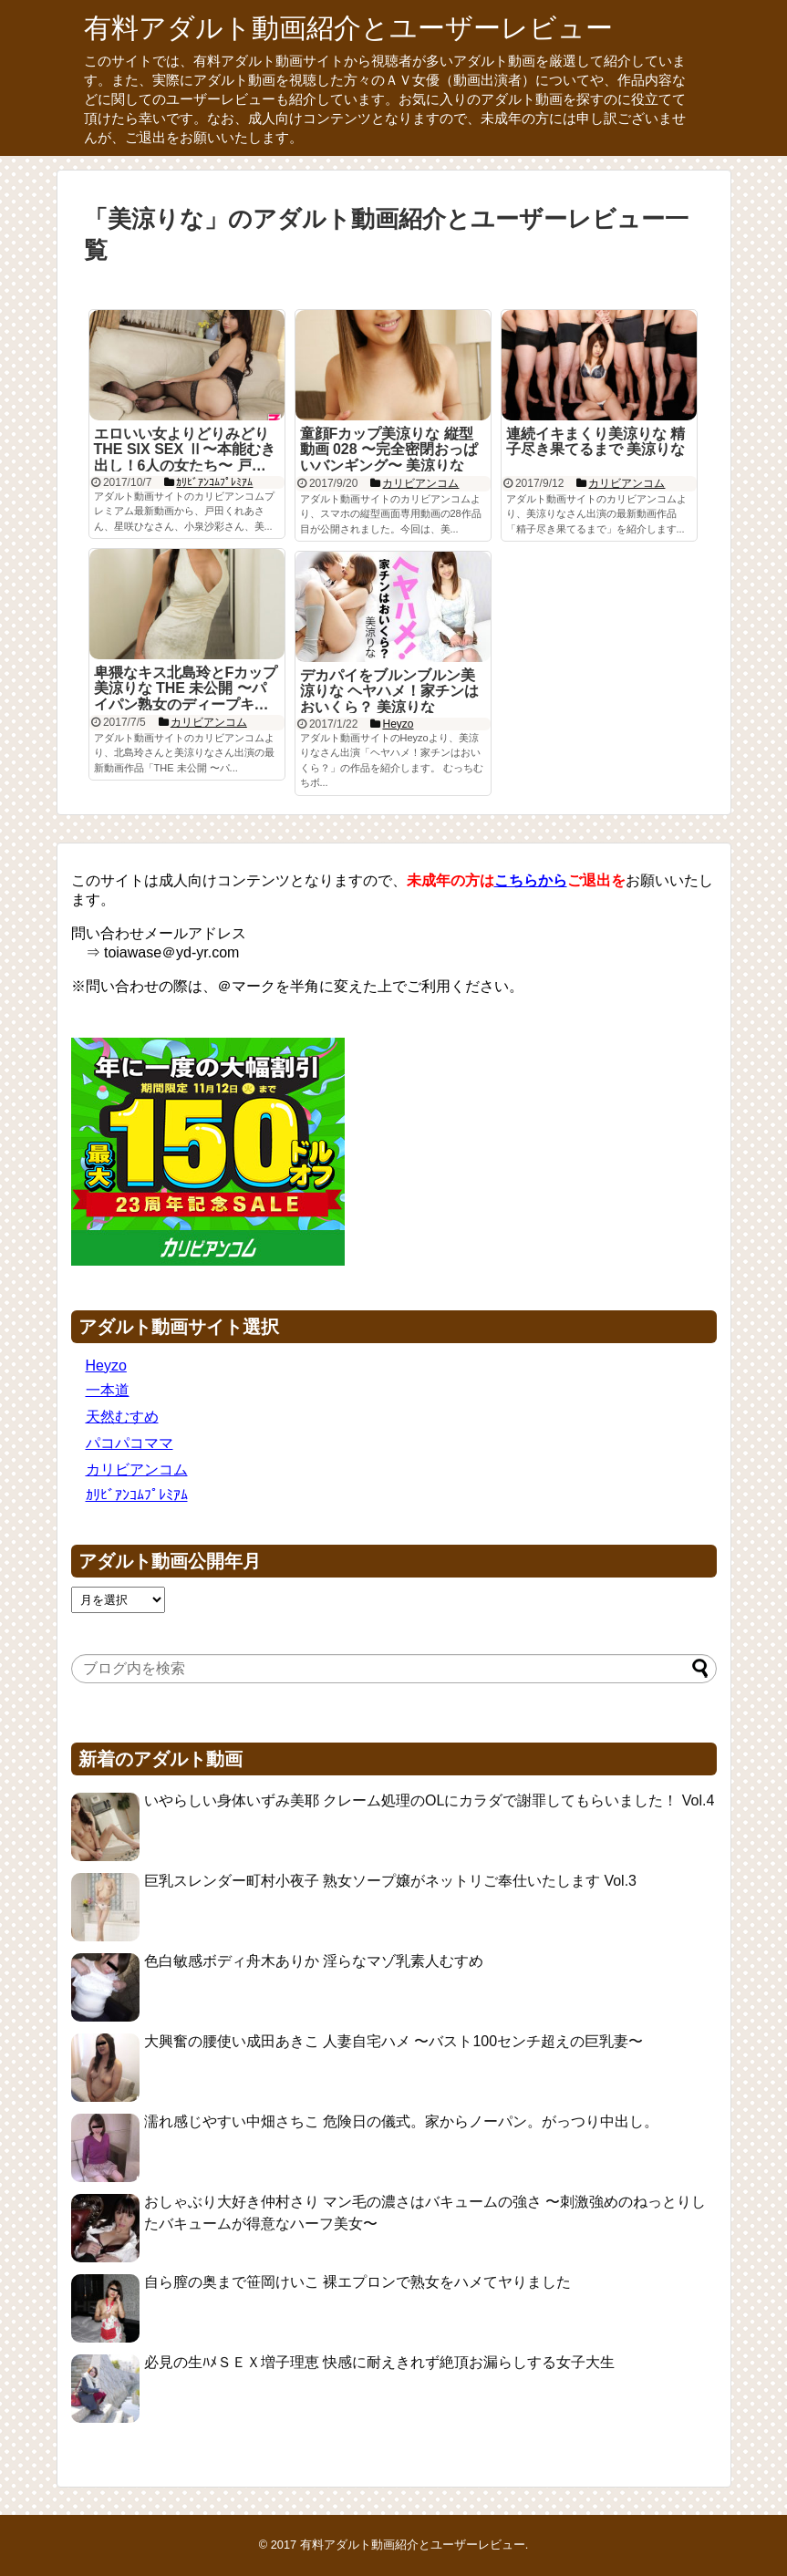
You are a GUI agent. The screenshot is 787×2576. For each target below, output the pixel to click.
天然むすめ (122, 1416)
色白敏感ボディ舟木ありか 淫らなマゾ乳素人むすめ (313, 1961)
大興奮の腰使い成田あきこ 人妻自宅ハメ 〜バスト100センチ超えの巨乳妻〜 (394, 2041)
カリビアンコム (137, 1469)
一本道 (107, 1390)
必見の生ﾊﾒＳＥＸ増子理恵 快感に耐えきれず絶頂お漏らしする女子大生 (379, 2362)
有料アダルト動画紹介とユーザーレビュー (348, 28)
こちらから (530, 880)
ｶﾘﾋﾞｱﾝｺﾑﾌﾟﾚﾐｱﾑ (137, 1495)
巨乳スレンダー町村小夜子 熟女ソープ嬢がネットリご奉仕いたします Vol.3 (390, 1880)
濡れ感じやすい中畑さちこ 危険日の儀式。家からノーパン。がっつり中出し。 (401, 2121)
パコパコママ (129, 1443)
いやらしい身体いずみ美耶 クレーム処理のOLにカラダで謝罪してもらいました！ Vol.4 (429, 1800)
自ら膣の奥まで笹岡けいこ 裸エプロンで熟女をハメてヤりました (357, 2282)
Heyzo (106, 1365)
